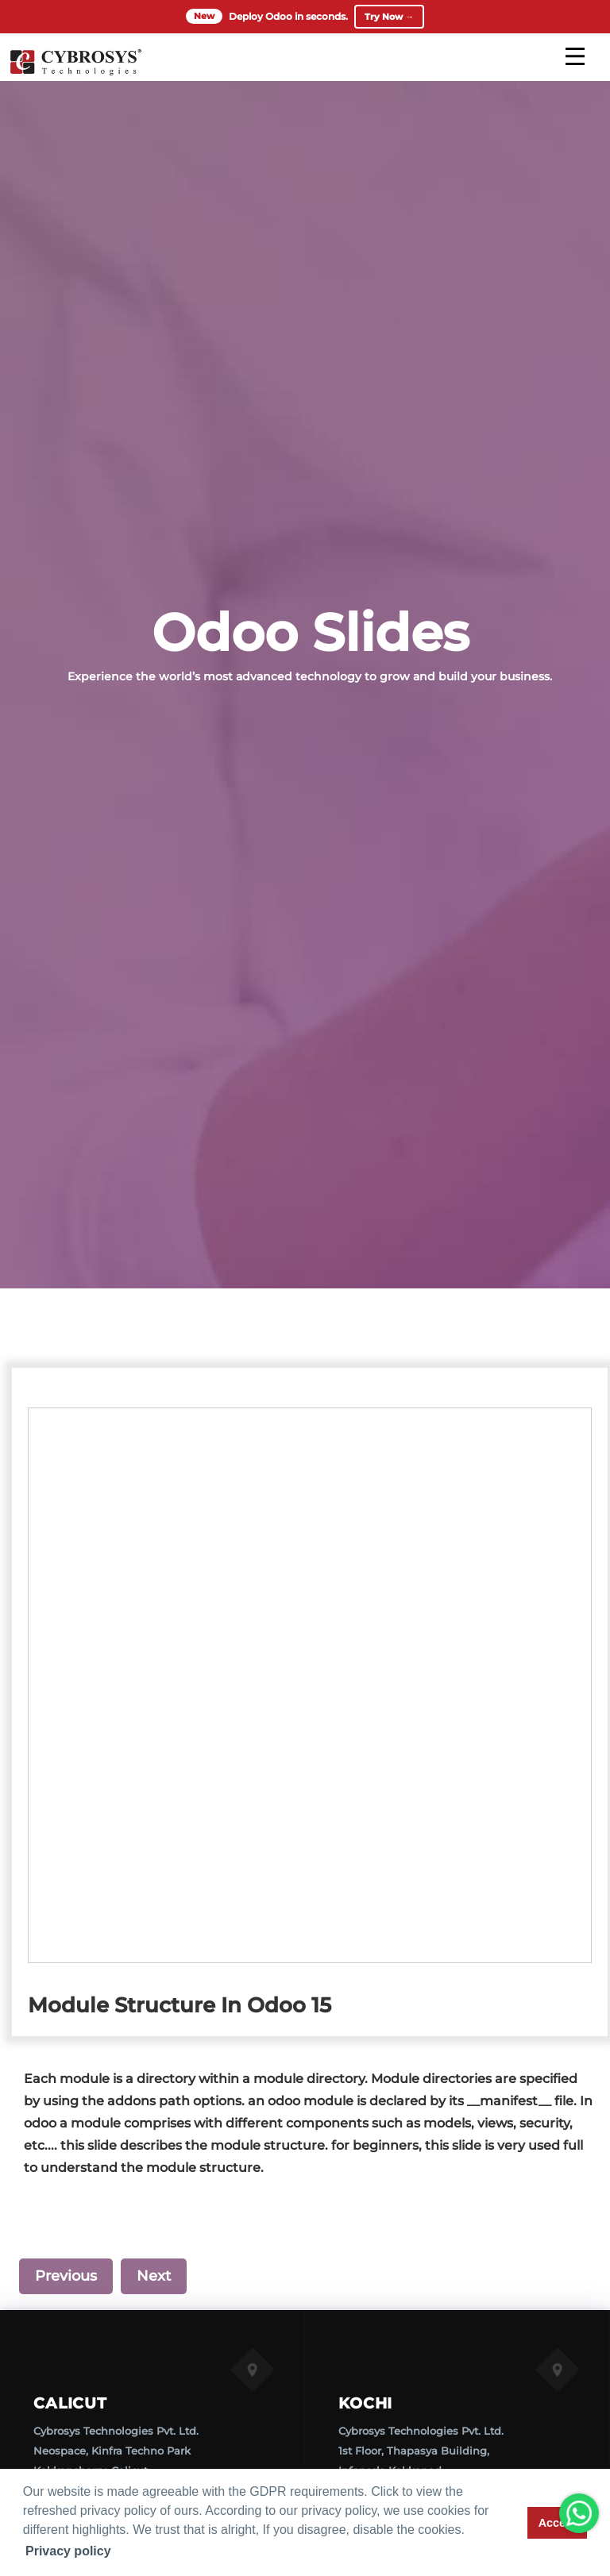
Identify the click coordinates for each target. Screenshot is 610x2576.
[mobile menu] (575, 58)
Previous (66, 2276)
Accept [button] (558, 2522)
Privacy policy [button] (68, 2551)
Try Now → (389, 17)
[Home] (75, 74)
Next (154, 2276)
